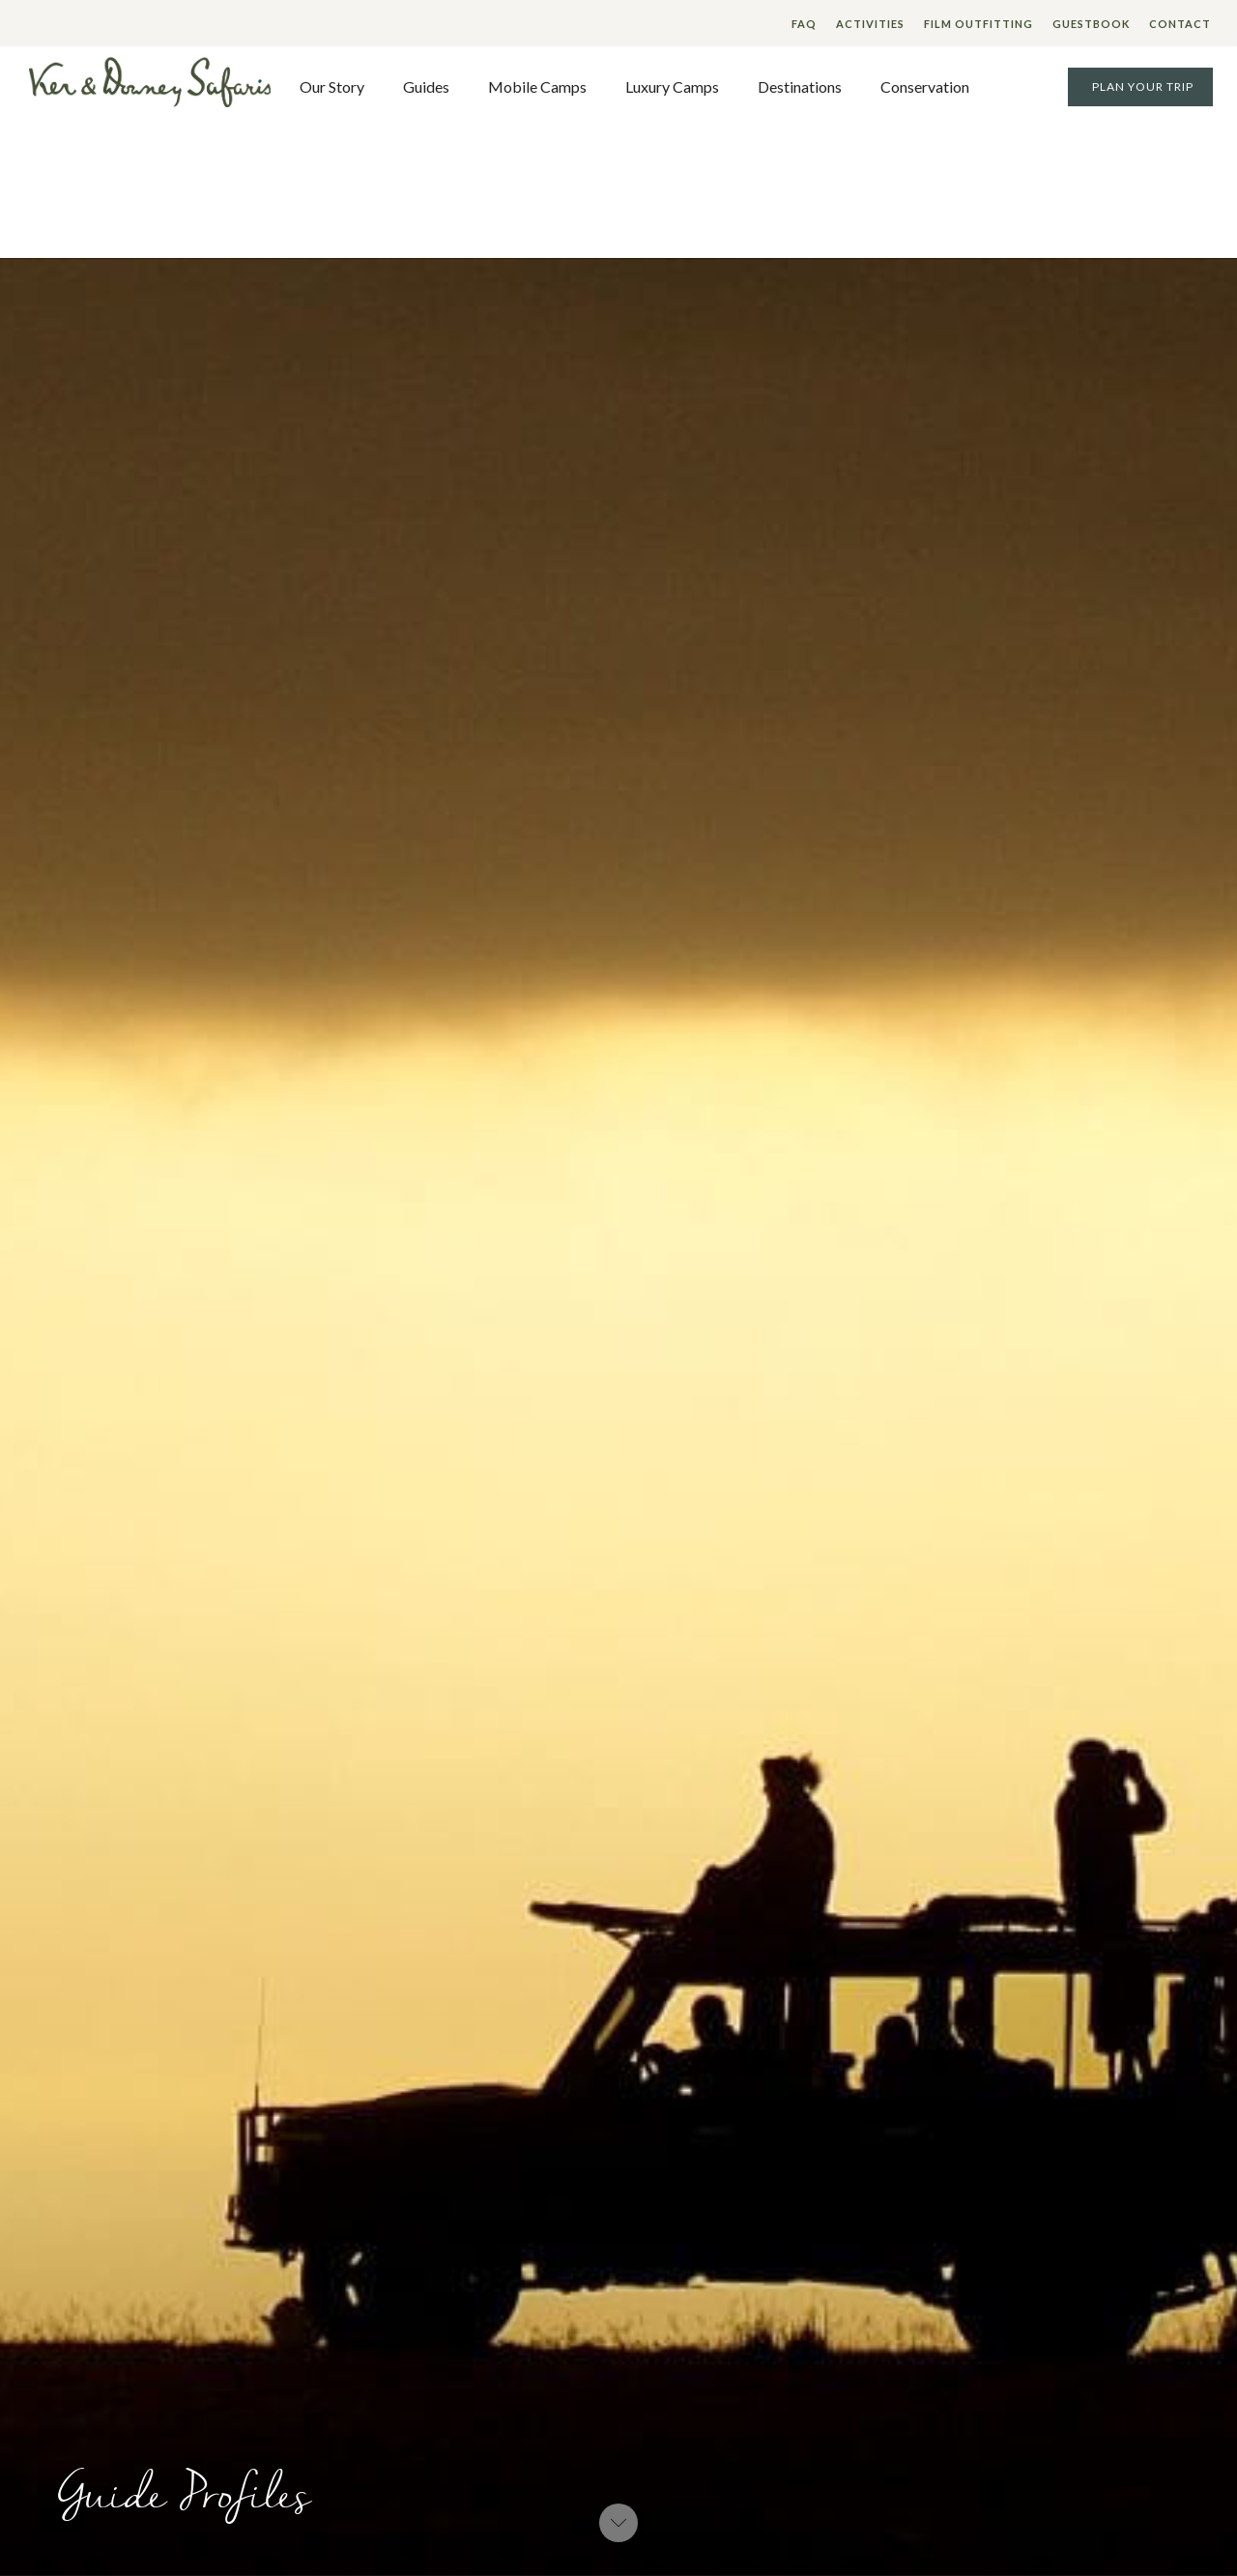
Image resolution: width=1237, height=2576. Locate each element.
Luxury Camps (672, 86)
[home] (149, 86)
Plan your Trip (1143, 86)
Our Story (332, 86)
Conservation (924, 86)
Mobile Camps (537, 86)
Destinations (800, 86)
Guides (426, 86)
